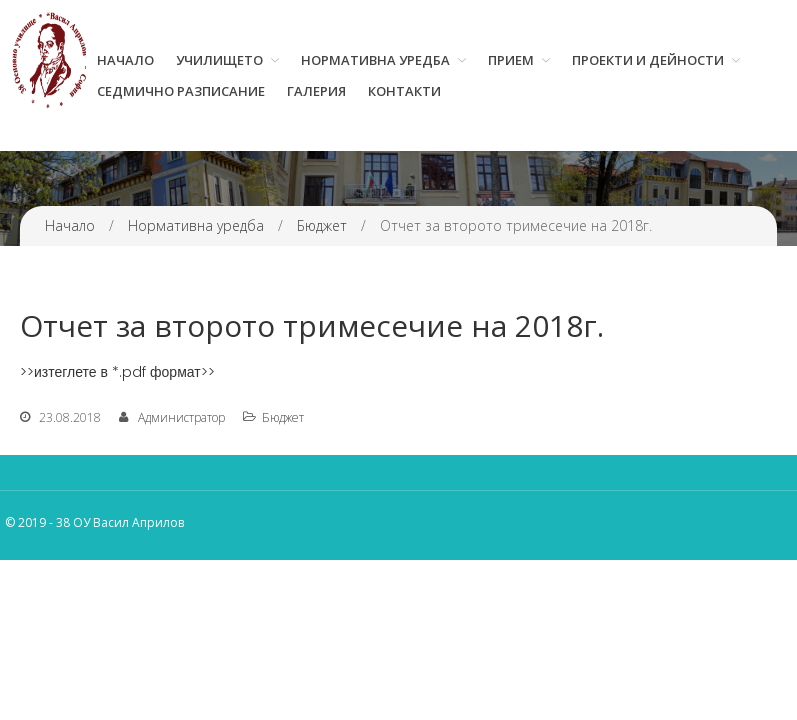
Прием (511, 60)
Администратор (181, 417)
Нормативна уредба (375, 60)
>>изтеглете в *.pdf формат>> (117, 372)
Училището (219, 60)
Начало (125, 60)
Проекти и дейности (648, 60)
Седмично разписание (181, 91)
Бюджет (322, 225)
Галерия (316, 91)
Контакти (404, 91)
